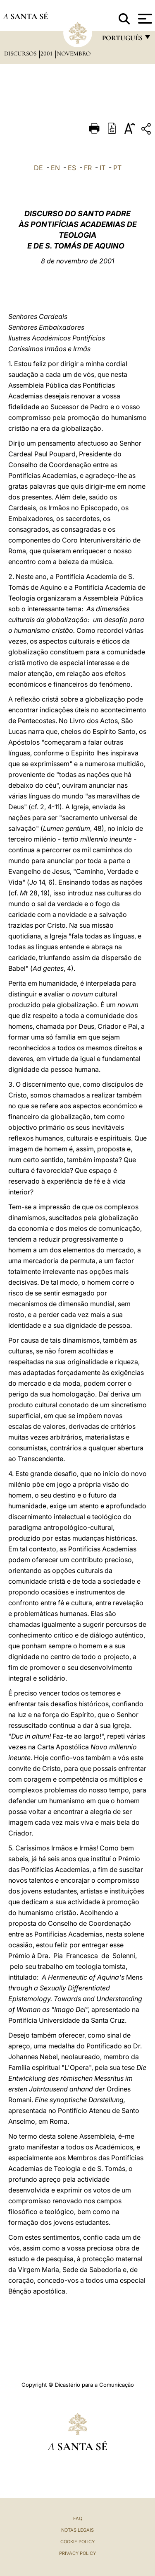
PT (117, 168)
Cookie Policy (77, 2542)
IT (102, 168)
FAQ (77, 2518)
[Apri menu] (144, 19)
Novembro (74, 53)
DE (38, 168)
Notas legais (77, 2530)
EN (55, 168)
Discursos (21, 53)
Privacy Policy (77, 2553)
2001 (47, 53)
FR (88, 168)
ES (72, 168)
